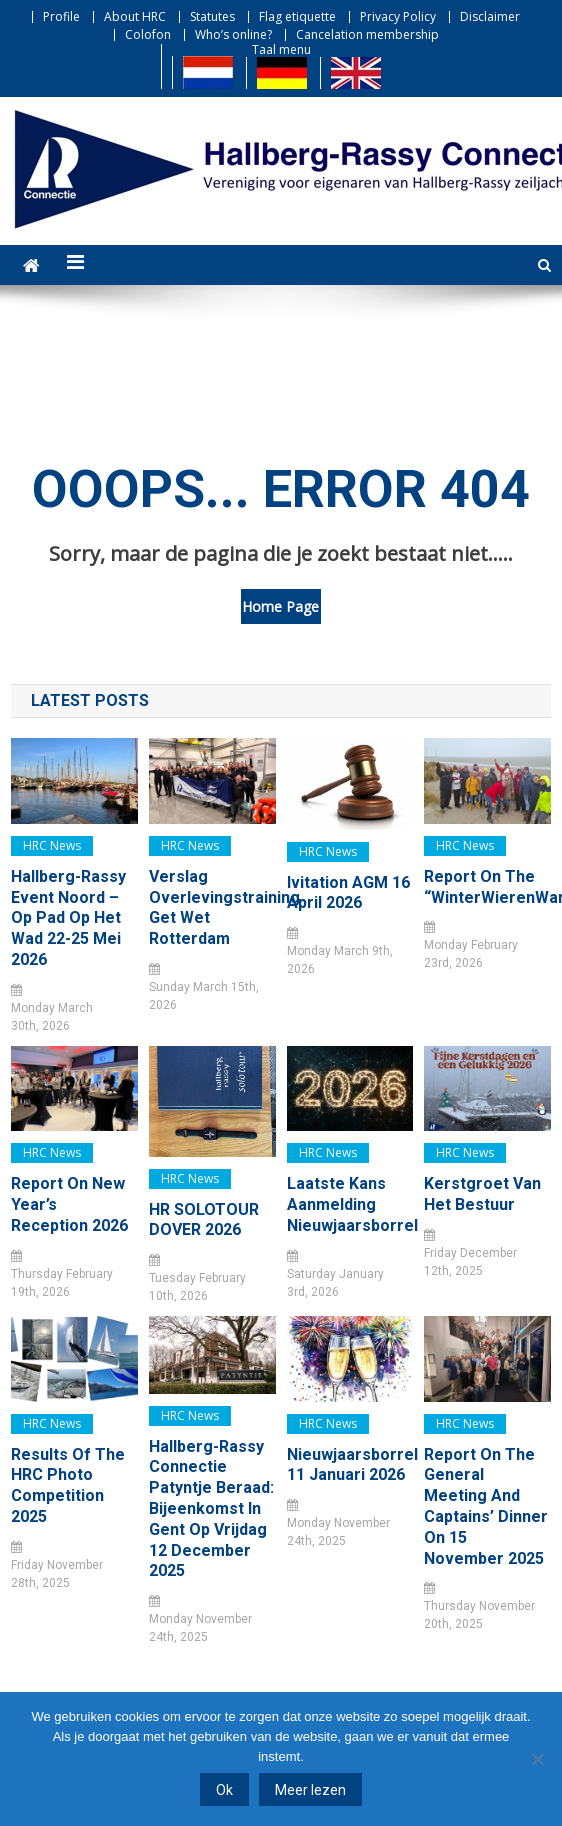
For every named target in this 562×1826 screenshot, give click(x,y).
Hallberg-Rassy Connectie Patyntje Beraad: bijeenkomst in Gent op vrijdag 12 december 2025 (211, 1509)
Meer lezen (310, 1790)
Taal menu (281, 49)
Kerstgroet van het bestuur (482, 1194)
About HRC (135, 16)
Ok (224, 1790)
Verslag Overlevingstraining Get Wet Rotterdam (212, 907)
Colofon (148, 34)
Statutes (212, 16)
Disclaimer (490, 16)
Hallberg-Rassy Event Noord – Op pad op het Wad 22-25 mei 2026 (68, 918)
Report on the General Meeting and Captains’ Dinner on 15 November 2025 (486, 1506)
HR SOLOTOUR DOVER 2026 (204, 1220)
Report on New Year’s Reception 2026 (69, 1204)
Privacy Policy (398, 16)
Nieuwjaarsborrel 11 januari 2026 (350, 1465)
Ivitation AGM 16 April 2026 (348, 893)
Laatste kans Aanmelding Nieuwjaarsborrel (350, 1204)
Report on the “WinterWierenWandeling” (487, 887)
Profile (61, 16)
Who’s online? (233, 34)
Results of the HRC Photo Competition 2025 (68, 1485)
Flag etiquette (297, 16)
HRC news (52, 845)
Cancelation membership (367, 34)
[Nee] (537, 1759)
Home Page (280, 606)
